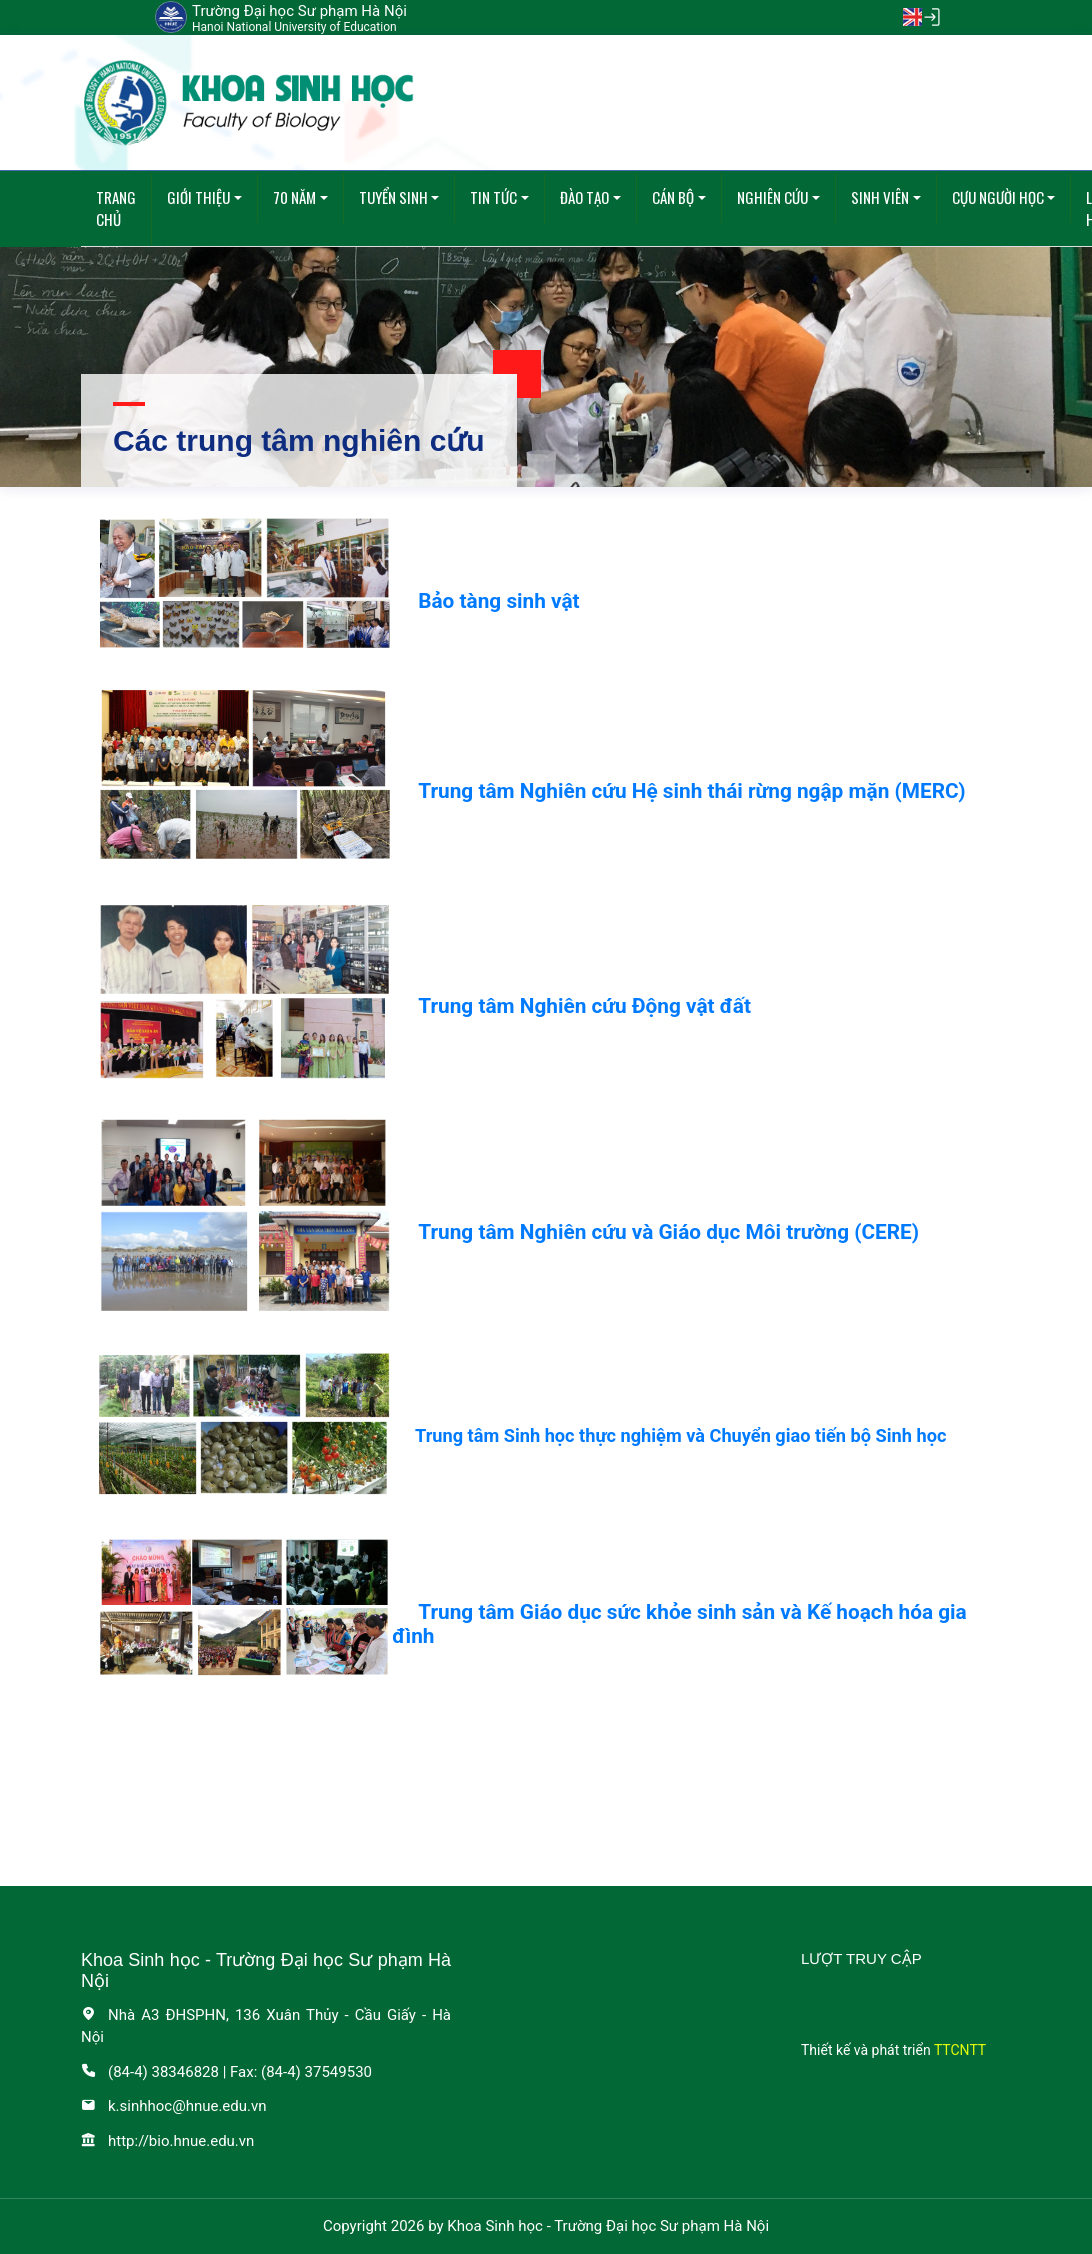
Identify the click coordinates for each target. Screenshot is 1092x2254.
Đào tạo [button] (584, 197)
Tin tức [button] (493, 197)
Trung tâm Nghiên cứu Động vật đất (584, 1006)
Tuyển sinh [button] (393, 197)
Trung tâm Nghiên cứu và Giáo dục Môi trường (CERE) (668, 1232)
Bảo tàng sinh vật (498, 601)
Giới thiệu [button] (198, 197)
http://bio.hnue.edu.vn (167, 2141)
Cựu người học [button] (998, 197)
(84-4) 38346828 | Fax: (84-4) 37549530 (226, 2072)
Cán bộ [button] (673, 197)
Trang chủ (116, 208)
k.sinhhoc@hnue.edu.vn (174, 2106)
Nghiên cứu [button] (772, 197)
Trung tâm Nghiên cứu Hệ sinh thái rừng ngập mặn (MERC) (691, 791)
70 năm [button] (294, 197)
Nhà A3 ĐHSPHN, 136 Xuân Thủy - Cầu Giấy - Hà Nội (266, 2026)
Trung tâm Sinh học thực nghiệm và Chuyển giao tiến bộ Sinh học (680, 1435)
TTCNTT (960, 2050)
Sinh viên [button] (880, 197)
